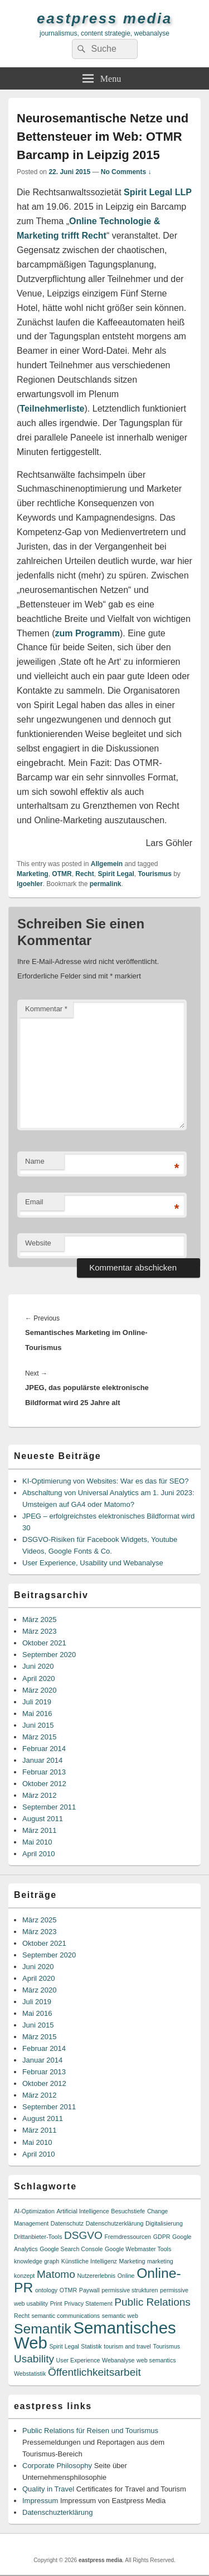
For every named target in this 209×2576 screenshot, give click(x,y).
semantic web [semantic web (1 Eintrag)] (120, 2315)
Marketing (32, 874)
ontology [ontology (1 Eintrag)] (46, 2290)
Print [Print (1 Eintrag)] (56, 2303)
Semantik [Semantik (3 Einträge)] (42, 2328)
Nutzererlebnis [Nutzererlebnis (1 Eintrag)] (96, 2275)
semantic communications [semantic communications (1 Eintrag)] (65, 2315)
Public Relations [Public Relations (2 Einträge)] (152, 2302)
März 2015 (39, 1737)
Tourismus (154, 874)
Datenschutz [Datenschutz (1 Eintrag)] (67, 2223)
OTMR (61, 874)
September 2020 (49, 1654)
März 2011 (39, 1830)
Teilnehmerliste (52, 408)
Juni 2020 (38, 1666)
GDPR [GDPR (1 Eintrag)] (162, 2236)
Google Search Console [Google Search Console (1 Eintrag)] (71, 2249)
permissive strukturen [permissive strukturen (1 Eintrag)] (129, 2290)
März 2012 (39, 1795)
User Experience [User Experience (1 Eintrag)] (78, 2360)
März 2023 (39, 1631)
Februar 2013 (44, 1772)
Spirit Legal (116, 874)
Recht (84, 874)
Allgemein (107, 864)
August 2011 (42, 1818)
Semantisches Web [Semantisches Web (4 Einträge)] (95, 2335)
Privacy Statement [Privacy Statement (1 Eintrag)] (88, 2303)
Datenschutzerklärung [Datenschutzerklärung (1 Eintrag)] (115, 2223)
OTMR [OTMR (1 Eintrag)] (68, 2290)
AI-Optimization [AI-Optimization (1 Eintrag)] (34, 2211)
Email (34, 1202)
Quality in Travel (48, 2489)
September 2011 (49, 1807)
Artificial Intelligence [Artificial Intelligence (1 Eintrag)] (82, 2211)
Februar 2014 (44, 1748)
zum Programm (87, 633)
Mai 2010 (37, 1842)
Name (35, 1161)
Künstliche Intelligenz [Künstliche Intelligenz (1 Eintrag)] (89, 2261)
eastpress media (104, 18)
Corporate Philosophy (57, 2465)
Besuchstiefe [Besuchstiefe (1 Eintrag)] (128, 2211)
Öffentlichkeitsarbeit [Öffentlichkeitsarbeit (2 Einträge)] (94, 2372)
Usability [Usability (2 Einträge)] (34, 2359)
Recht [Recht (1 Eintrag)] (22, 2315)
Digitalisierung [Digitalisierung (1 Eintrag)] (164, 2223)
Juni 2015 (38, 1725)
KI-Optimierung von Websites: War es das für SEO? (105, 1481)
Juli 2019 (36, 1702)
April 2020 (38, 1678)
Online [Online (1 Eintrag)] (126, 2275)
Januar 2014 (42, 1760)
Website (38, 1243)
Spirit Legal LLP (158, 192)
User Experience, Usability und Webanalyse (92, 1563)
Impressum (40, 2500)
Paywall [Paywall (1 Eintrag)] (89, 2290)
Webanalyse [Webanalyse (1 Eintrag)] (118, 2360)
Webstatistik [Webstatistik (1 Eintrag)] (30, 2373)
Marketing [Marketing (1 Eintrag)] (132, 2261)
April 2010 (38, 1854)
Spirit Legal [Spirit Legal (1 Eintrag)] (64, 2346)
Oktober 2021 (44, 1643)
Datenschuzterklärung (57, 2512)
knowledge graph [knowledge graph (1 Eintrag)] (36, 2261)
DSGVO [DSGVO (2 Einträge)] (83, 2235)
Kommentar (46, 1009)
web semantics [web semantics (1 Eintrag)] (156, 2360)
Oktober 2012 (44, 1783)
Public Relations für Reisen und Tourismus (90, 2430)
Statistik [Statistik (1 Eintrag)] (91, 2346)
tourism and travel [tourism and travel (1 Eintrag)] (127, 2346)
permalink (105, 884)
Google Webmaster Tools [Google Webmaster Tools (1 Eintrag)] (138, 2249)
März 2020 (39, 1690)
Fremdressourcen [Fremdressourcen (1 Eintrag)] (128, 2236)
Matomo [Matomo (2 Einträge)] (56, 2274)
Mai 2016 (37, 1713)
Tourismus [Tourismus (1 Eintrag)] (167, 2346)
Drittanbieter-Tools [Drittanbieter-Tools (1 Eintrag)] (38, 2236)
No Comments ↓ (126, 172)
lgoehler (30, 884)
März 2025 (39, 1619)
